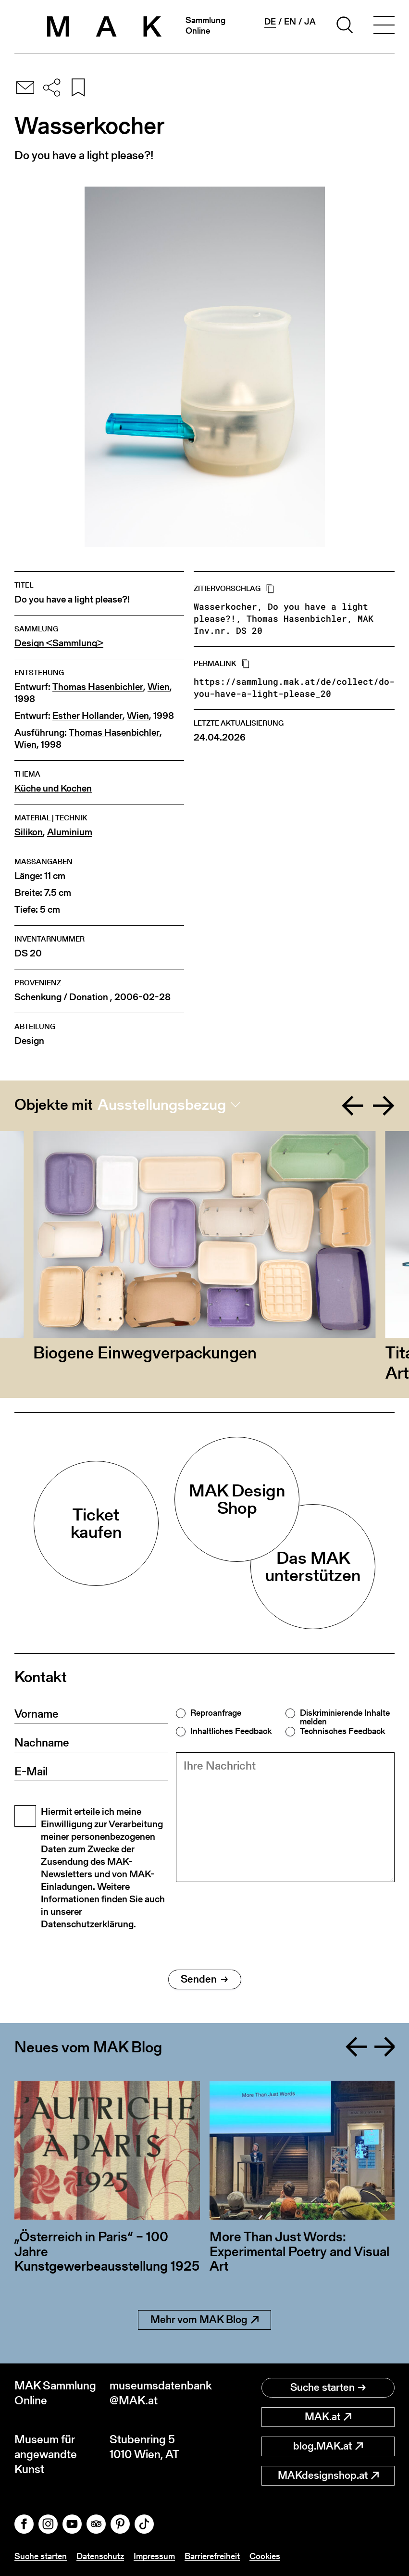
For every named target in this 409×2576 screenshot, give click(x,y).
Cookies (264, 2556)
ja (310, 21)
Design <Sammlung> (58, 643)
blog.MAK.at (328, 2445)
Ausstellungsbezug (162, 1104)
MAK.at (328, 2416)
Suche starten (328, 2387)
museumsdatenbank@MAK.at (157, 2393)
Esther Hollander (87, 716)
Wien (159, 687)
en (290, 21)
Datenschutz (100, 2556)
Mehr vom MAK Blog (204, 2319)
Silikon (28, 832)
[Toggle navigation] (384, 26)
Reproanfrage (215, 1713)
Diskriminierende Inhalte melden (345, 1717)
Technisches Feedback (342, 1731)
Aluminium (69, 832)
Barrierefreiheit (212, 2556)
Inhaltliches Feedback (231, 1731)
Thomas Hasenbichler (97, 687)
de (270, 21)
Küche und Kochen (53, 788)
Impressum (154, 2556)
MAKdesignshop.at (328, 2475)
